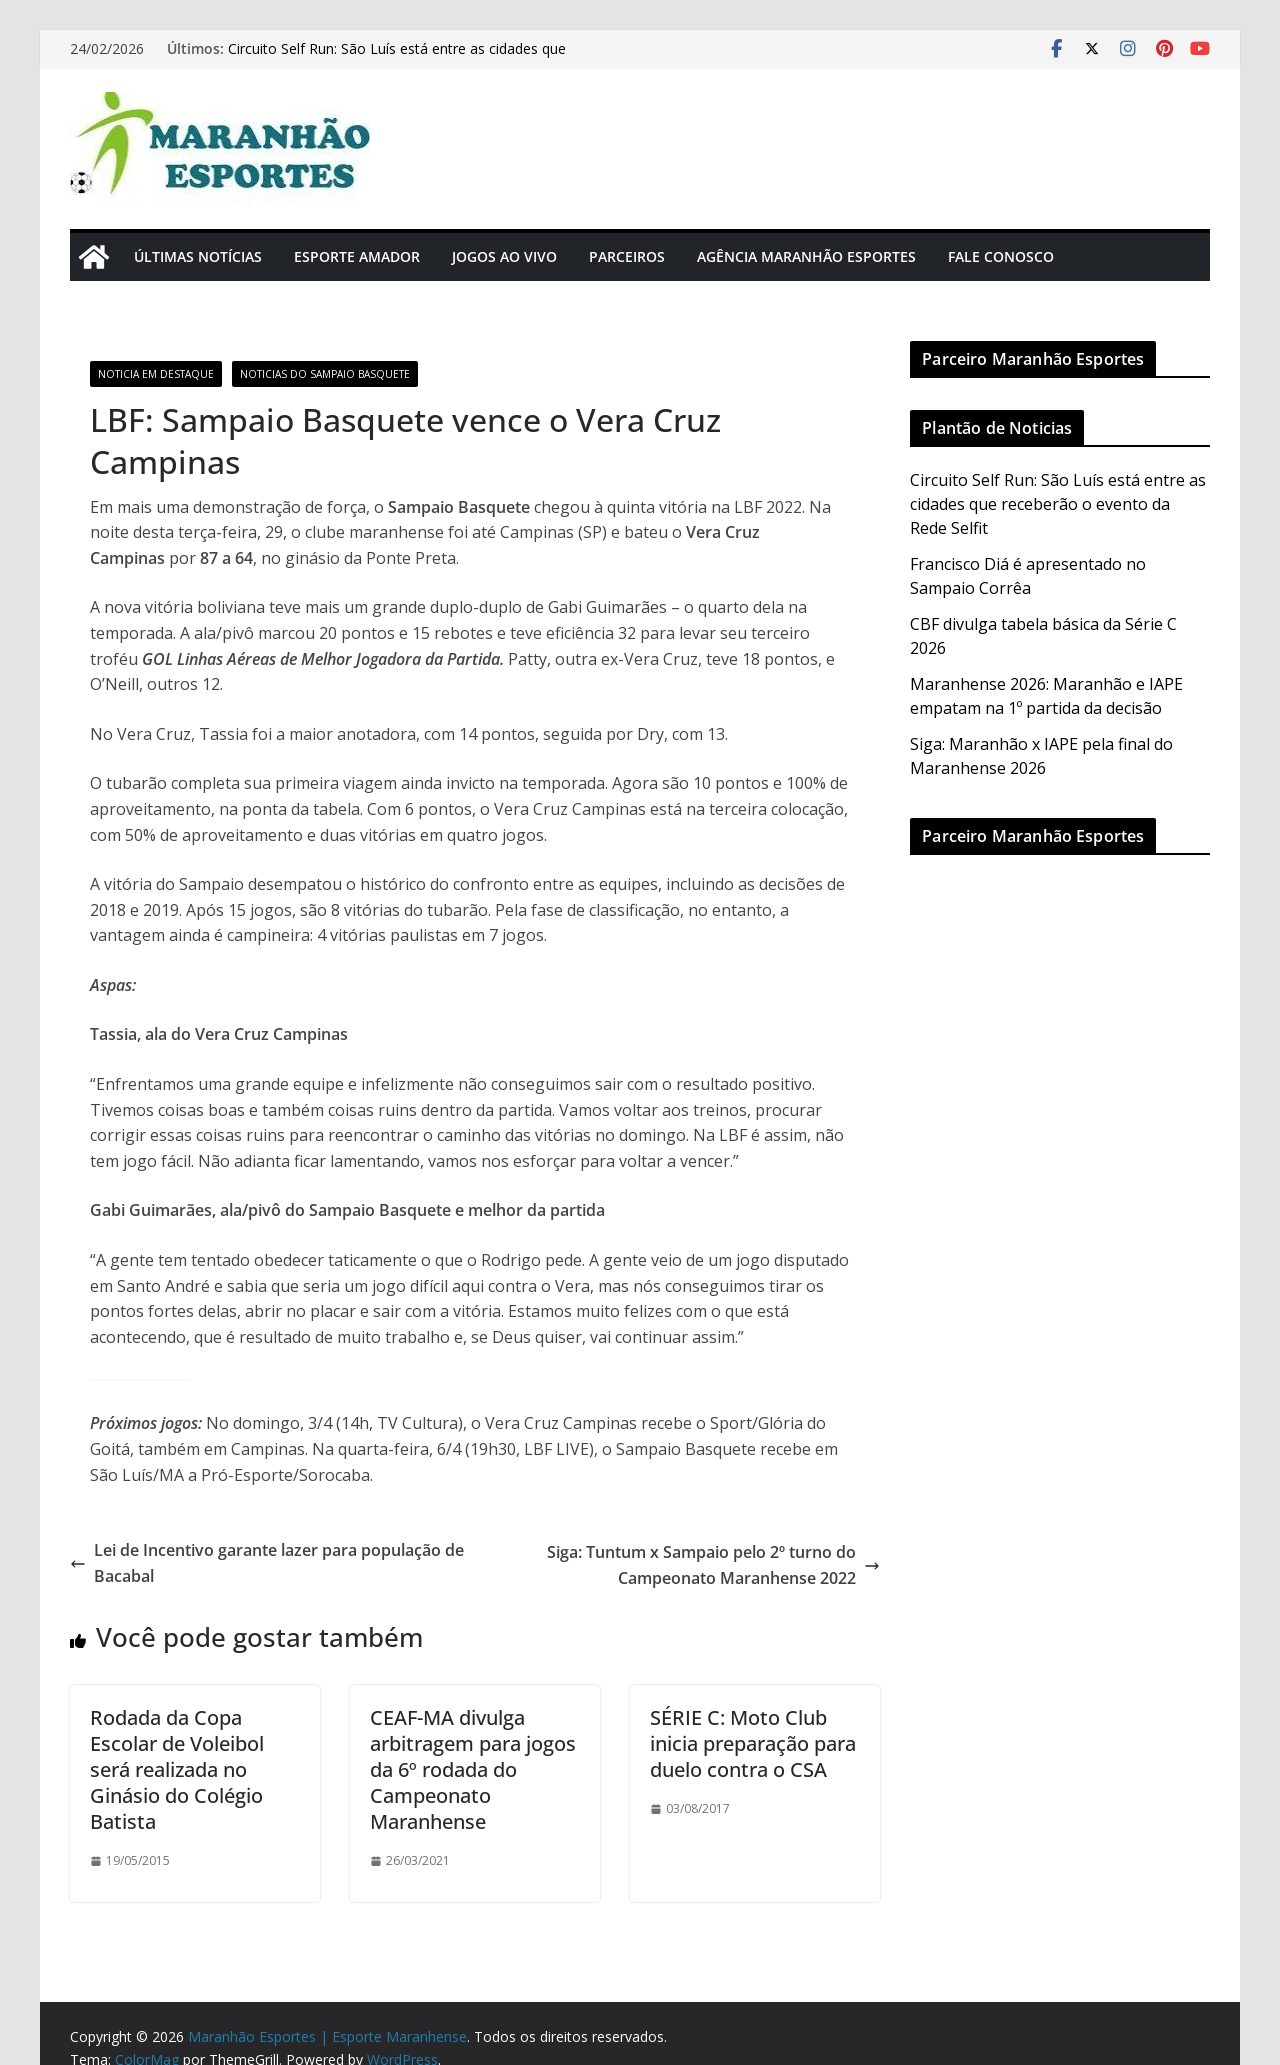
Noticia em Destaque (156, 374)
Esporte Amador (357, 256)
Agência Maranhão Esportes (806, 256)
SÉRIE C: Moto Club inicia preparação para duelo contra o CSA (753, 1743)
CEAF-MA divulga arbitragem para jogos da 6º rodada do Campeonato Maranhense (473, 1769)
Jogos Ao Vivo (504, 256)
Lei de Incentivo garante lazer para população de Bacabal (267, 1563)
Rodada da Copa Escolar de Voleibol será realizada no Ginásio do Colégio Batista (177, 1769)
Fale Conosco (1001, 256)
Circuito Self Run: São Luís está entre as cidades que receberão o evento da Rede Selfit (397, 58)
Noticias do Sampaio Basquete (325, 374)
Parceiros (627, 256)
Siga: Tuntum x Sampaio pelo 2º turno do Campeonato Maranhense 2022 (713, 1565)
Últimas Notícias (198, 256)
